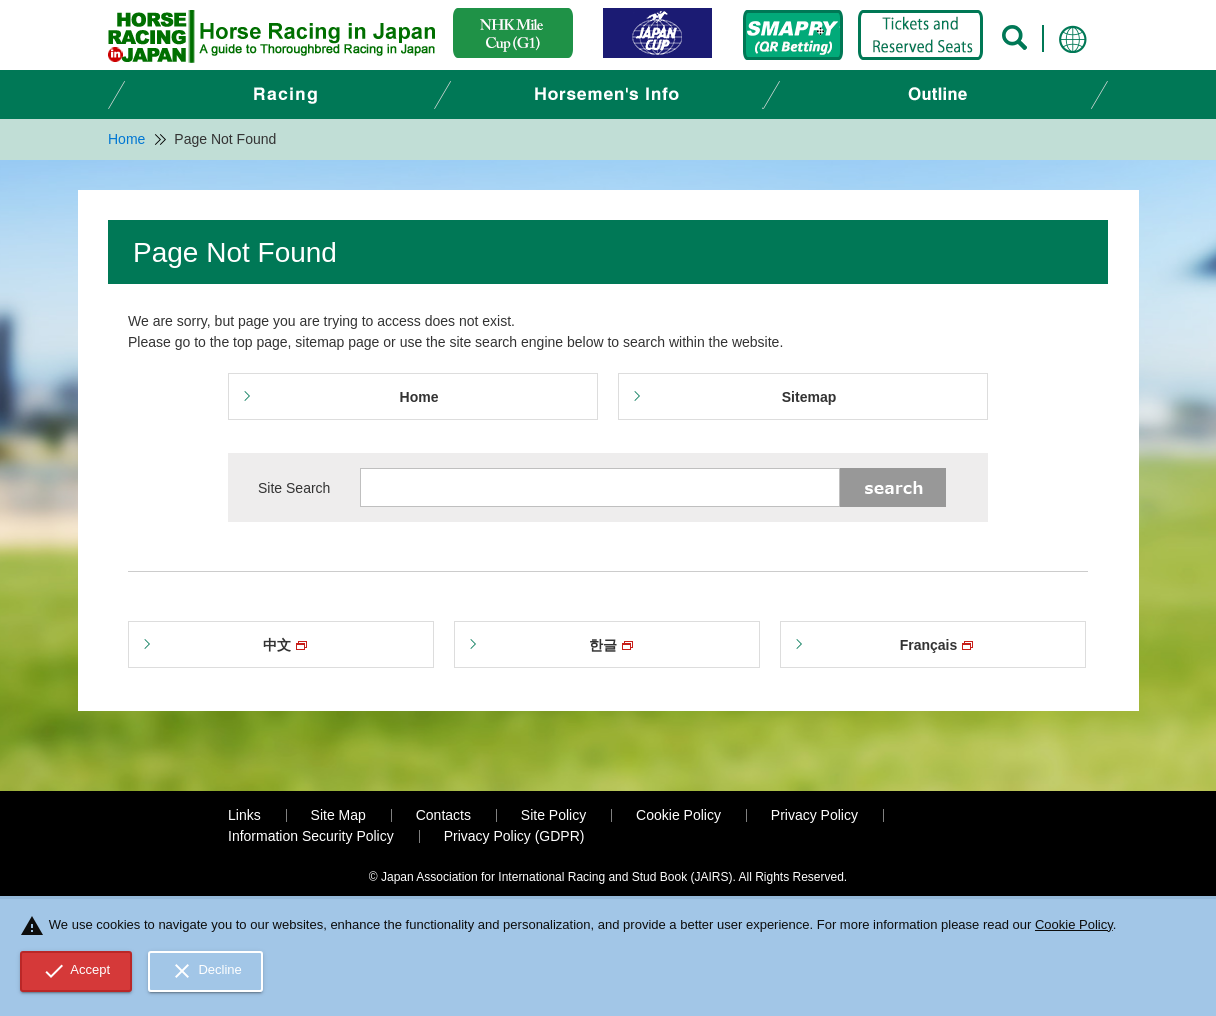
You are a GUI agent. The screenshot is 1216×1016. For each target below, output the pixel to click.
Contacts (443, 815)
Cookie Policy (678, 815)
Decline (206, 971)
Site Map (338, 815)
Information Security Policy (311, 836)
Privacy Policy (814, 815)
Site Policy (553, 815)
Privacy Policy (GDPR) (514, 836)
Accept (76, 971)
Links (244, 815)
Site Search (294, 488)
